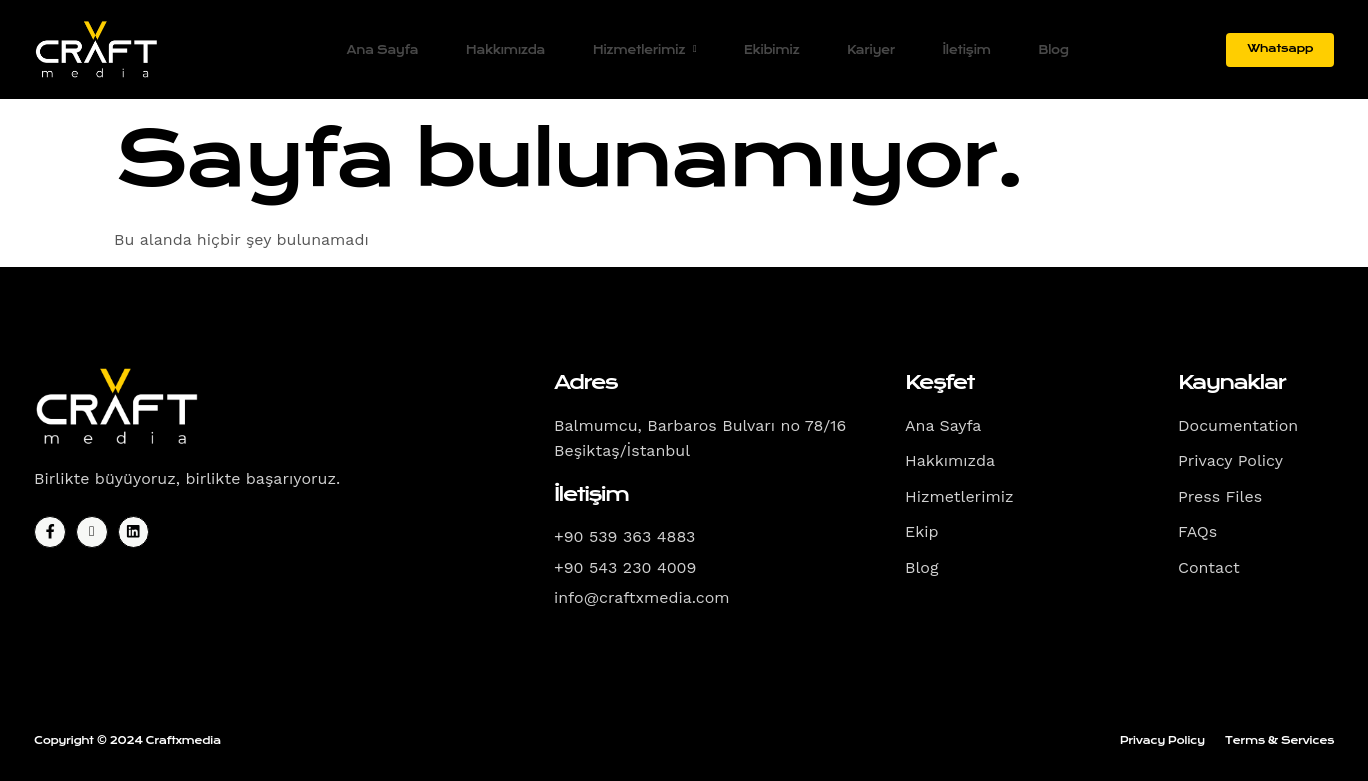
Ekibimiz (767, 50)
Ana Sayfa (371, 50)
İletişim (968, 50)
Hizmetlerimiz (639, 49)
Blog (1057, 50)
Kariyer (870, 50)
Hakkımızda (497, 50)
